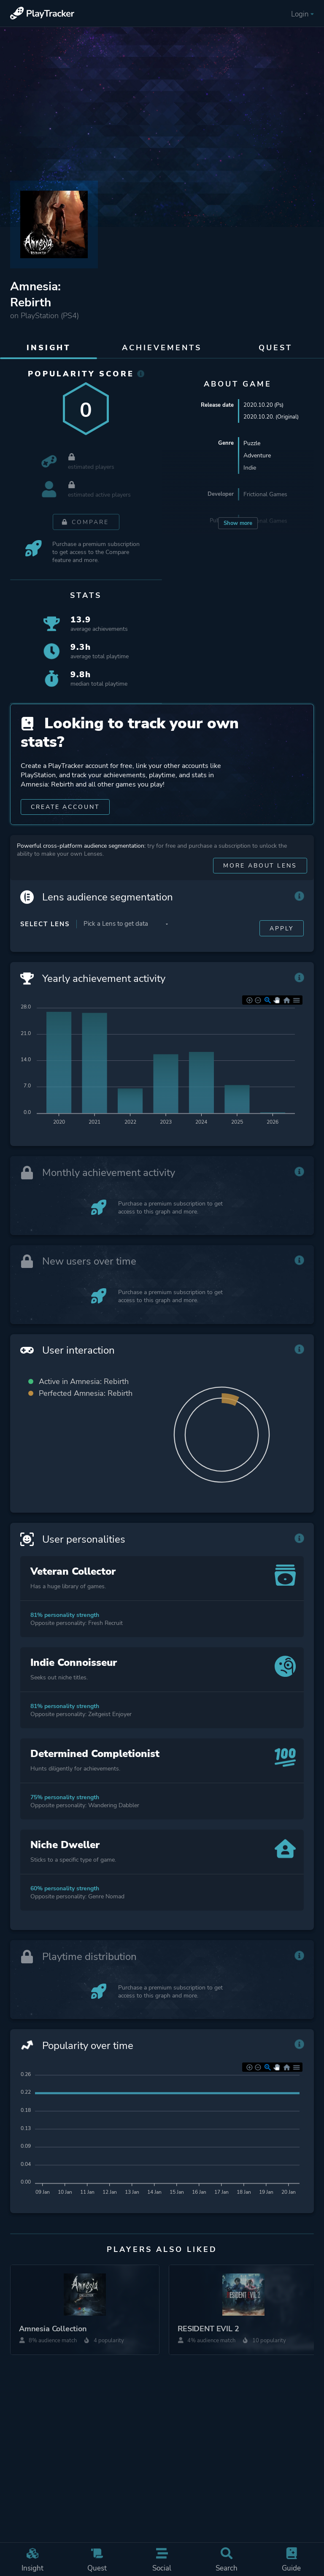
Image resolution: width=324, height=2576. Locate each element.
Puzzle (251, 444)
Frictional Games (265, 495)
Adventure (257, 456)
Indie (249, 469)
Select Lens (45, 943)
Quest (97, 2558)
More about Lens (259, 885)
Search (227, 2558)
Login (302, 14)
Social (162, 2558)
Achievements (162, 348)
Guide (291, 2558)
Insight (32, 2558)
